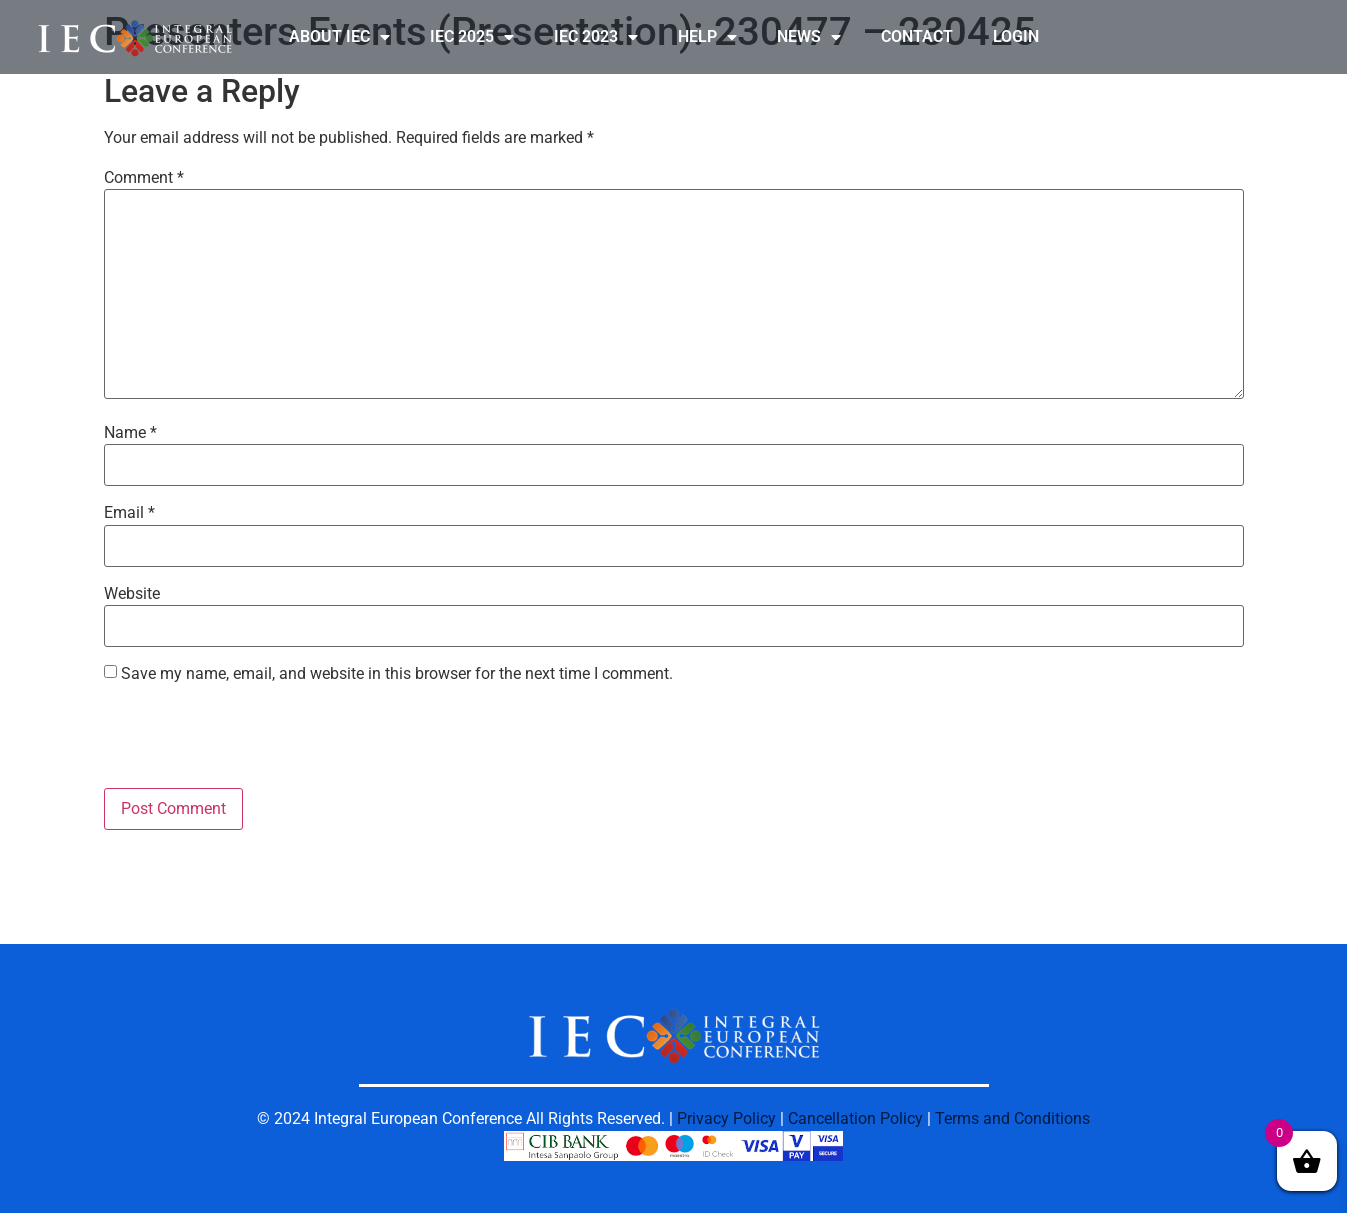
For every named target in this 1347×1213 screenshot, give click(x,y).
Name (130, 433)
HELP (707, 37)
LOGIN (1016, 36)
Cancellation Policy (855, 1118)
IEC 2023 (596, 37)
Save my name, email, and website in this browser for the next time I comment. (397, 674)
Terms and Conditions (1012, 1118)
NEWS (809, 37)
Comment (144, 178)
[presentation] (256, 739)
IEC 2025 (472, 37)
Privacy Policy (726, 1118)
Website (132, 594)
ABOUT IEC (339, 37)
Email (129, 513)
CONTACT (917, 36)
